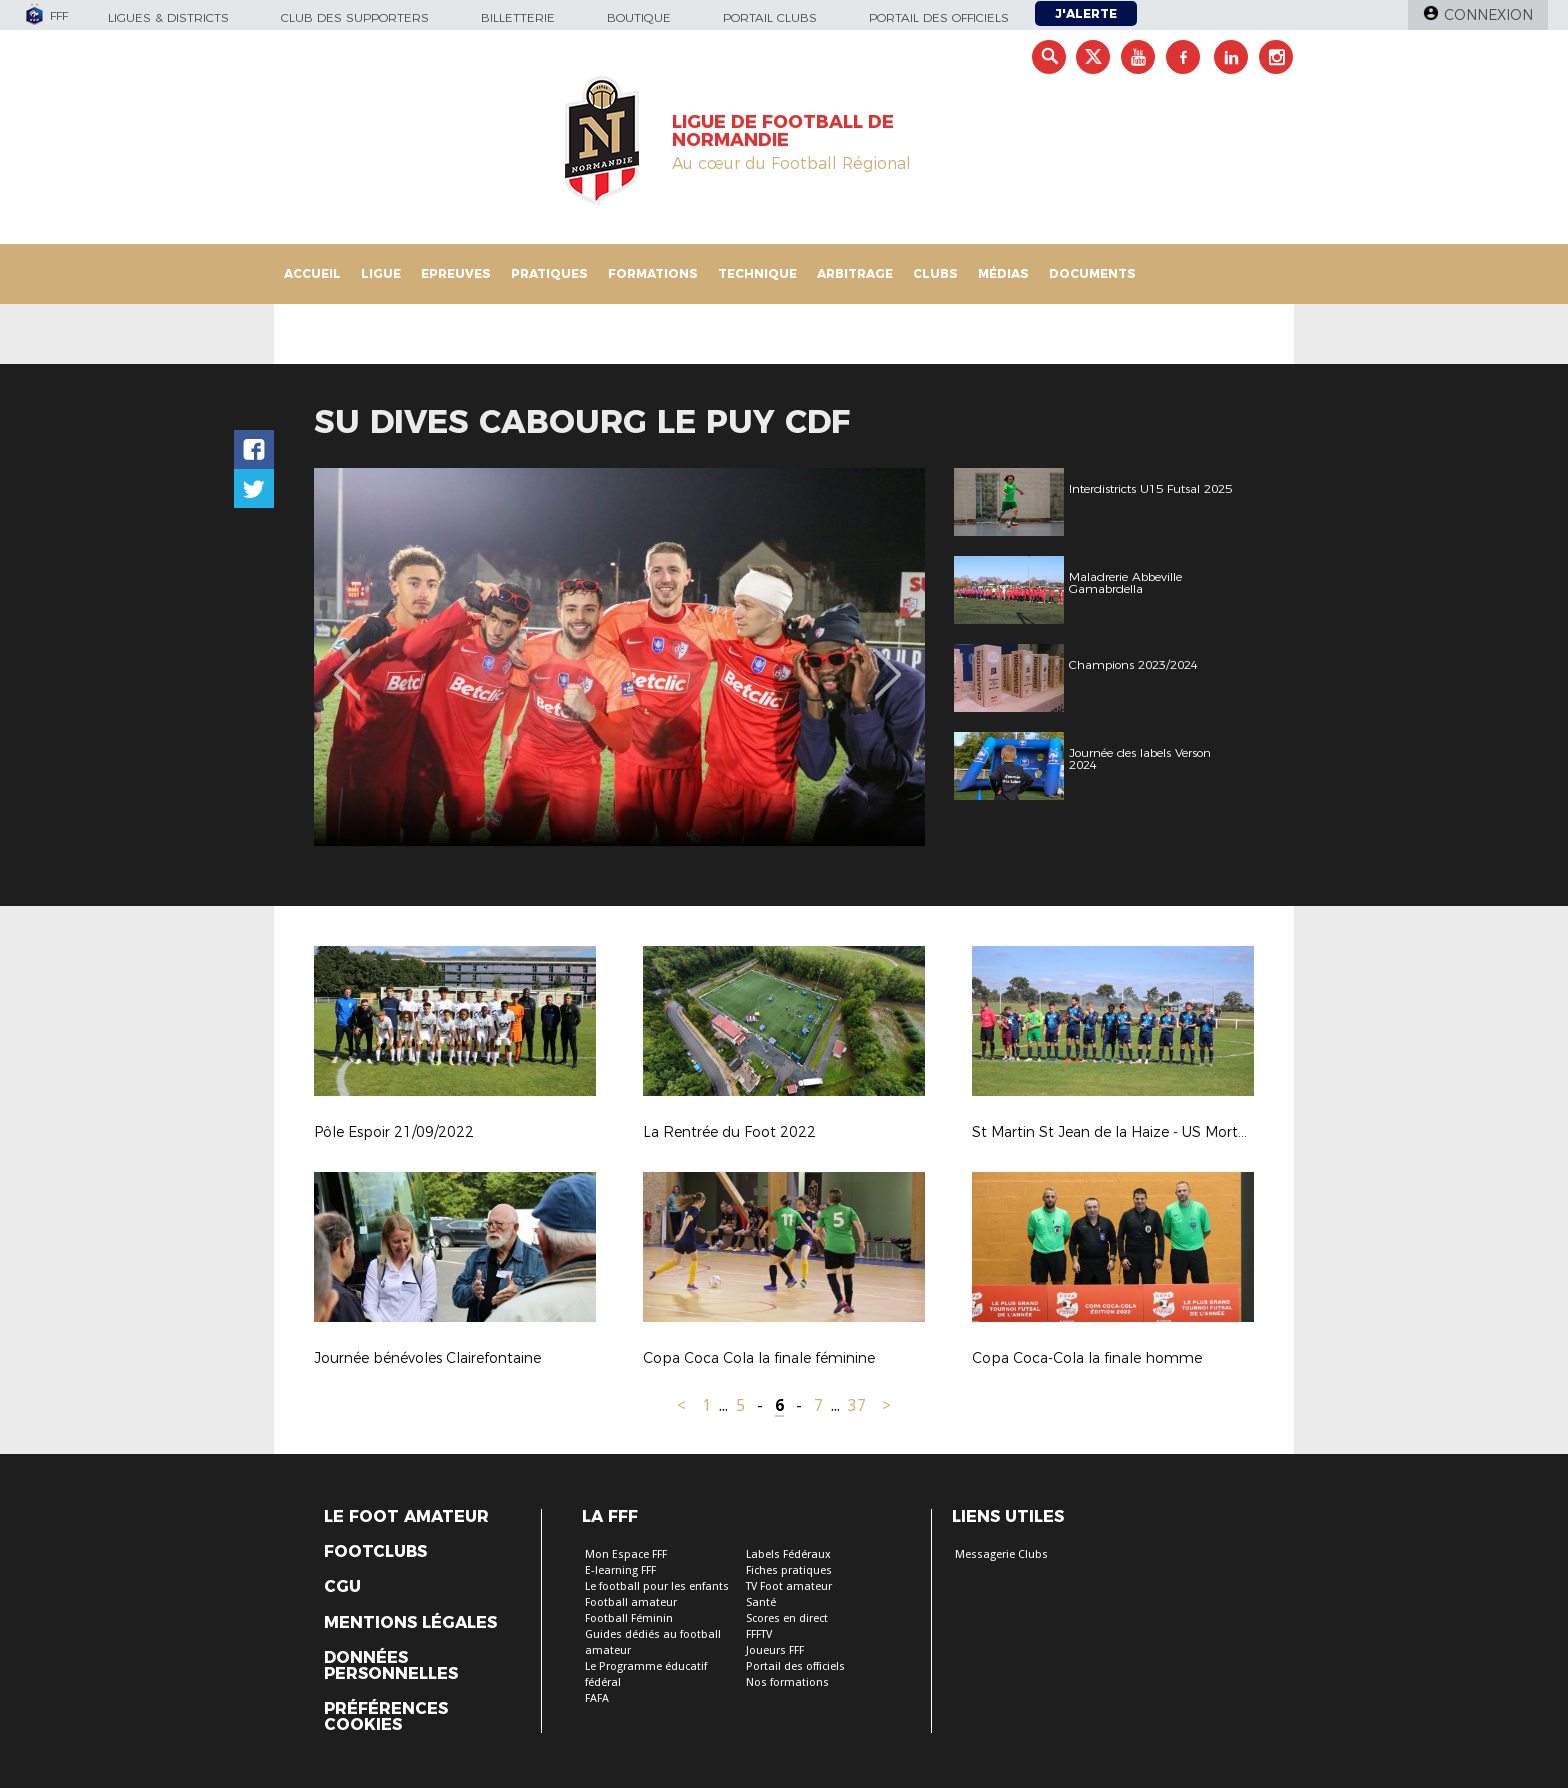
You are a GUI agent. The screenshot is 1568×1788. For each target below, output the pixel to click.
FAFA (597, 1698)
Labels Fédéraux (788, 1554)
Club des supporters (355, 17)
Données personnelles (391, 1666)
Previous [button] (347, 660)
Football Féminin (629, 1618)
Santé (761, 1602)
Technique (757, 273)
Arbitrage (855, 273)
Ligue (381, 273)
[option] (619, 657)
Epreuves (456, 273)
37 (857, 1405)
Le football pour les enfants (657, 1586)
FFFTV (759, 1634)
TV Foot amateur (789, 1586)
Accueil (312, 273)
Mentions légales (410, 1623)
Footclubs (375, 1552)
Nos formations (787, 1682)
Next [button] (888, 660)
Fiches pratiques (789, 1570)
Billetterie (518, 17)
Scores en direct (787, 1618)
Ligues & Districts (168, 17)
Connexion (1488, 15)
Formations (653, 273)
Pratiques (549, 273)
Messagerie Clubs (1001, 1554)
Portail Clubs (770, 17)
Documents (1092, 273)
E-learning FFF (620, 1570)
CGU (342, 1587)
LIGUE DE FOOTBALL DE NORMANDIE (783, 131)
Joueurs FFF (775, 1650)
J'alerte (1086, 13)
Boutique (639, 17)
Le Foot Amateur (406, 1517)
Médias (1003, 273)
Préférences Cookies (386, 1717)
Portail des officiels (939, 17)
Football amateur (631, 1602)
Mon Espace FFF (626, 1554)
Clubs (935, 273)
